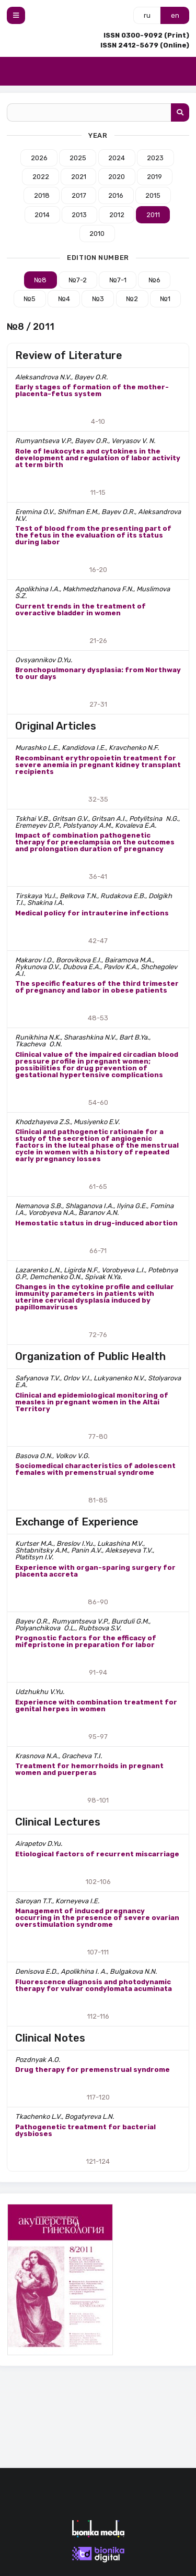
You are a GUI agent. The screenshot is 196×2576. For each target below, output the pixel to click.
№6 (154, 280)
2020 (116, 177)
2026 (39, 158)
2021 (78, 177)
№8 (40, 280)
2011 (153, 215)
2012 (116, 215)
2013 (79, 215)
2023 (155, 158)
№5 (30, 299)
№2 (132, 299)
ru (147, 15)
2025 (78, 158)
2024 (116, 158)
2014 (42, 215)
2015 (152, 195)
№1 (165, 299)
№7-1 (117, 280)
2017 (79, 195)
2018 (42, 195)
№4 (64, 299)
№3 (98, 299)
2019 (154, 177)
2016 (115, 195)
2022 (40, 177)
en (175, 15)
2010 (97, 233)
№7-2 (77, 280)
